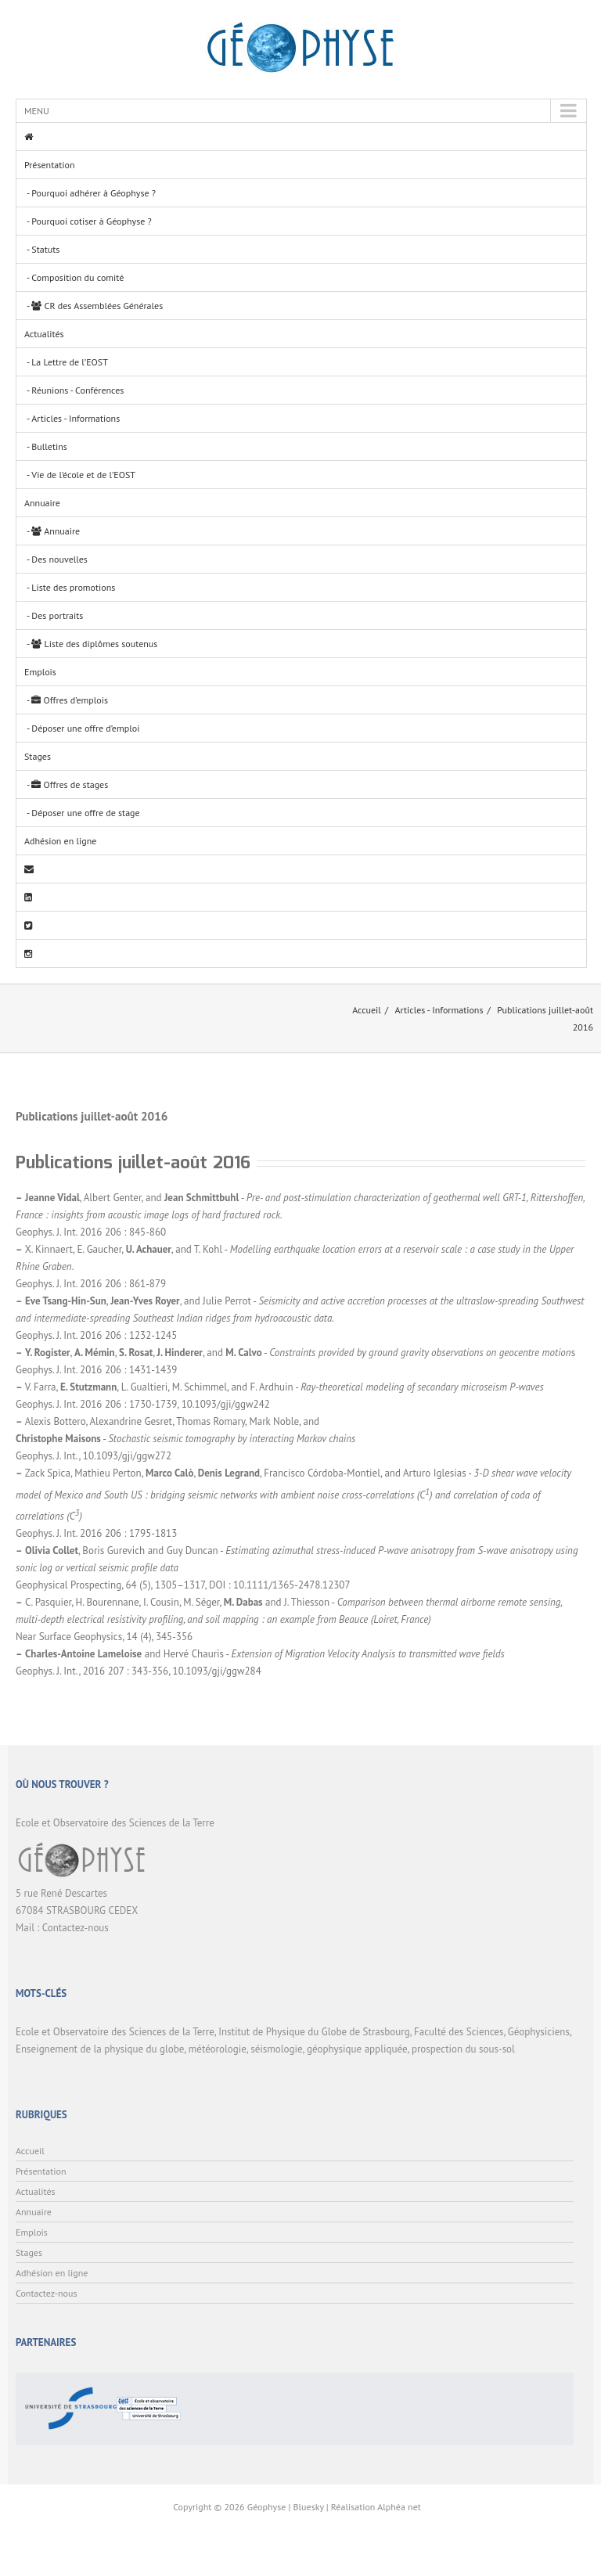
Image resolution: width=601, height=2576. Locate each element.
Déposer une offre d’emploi (85, 728)
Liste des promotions (73, 587)
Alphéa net (399, 2507)
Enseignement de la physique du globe (100, 2049)
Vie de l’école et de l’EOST (83, 474)
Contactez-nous (75, 1927)
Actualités (44, 334)
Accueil (366, 1010)
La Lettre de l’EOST (69, 362)
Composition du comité (77, 277)
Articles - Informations (75, 418)
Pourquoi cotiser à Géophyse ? (91, 221)
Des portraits (57, 615)
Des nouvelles (59, 559)
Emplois (40, 672)
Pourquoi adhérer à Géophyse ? (93, 193)
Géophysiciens (539, 2031)
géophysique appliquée (357, 2049)
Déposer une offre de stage (85, 812)
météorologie (218, 2049)
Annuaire (42, 503)
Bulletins (49, 446)
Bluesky (308, 2507)
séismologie (276, 2049)
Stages (37, 756)
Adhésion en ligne (60, 841)
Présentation (49, 165)
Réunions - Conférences (77, 390)
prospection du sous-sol (463, 2049)
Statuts (45, 249)
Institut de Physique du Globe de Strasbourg (313, 2031)
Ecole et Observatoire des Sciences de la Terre (115, 2031)
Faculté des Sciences (458, 2031)
